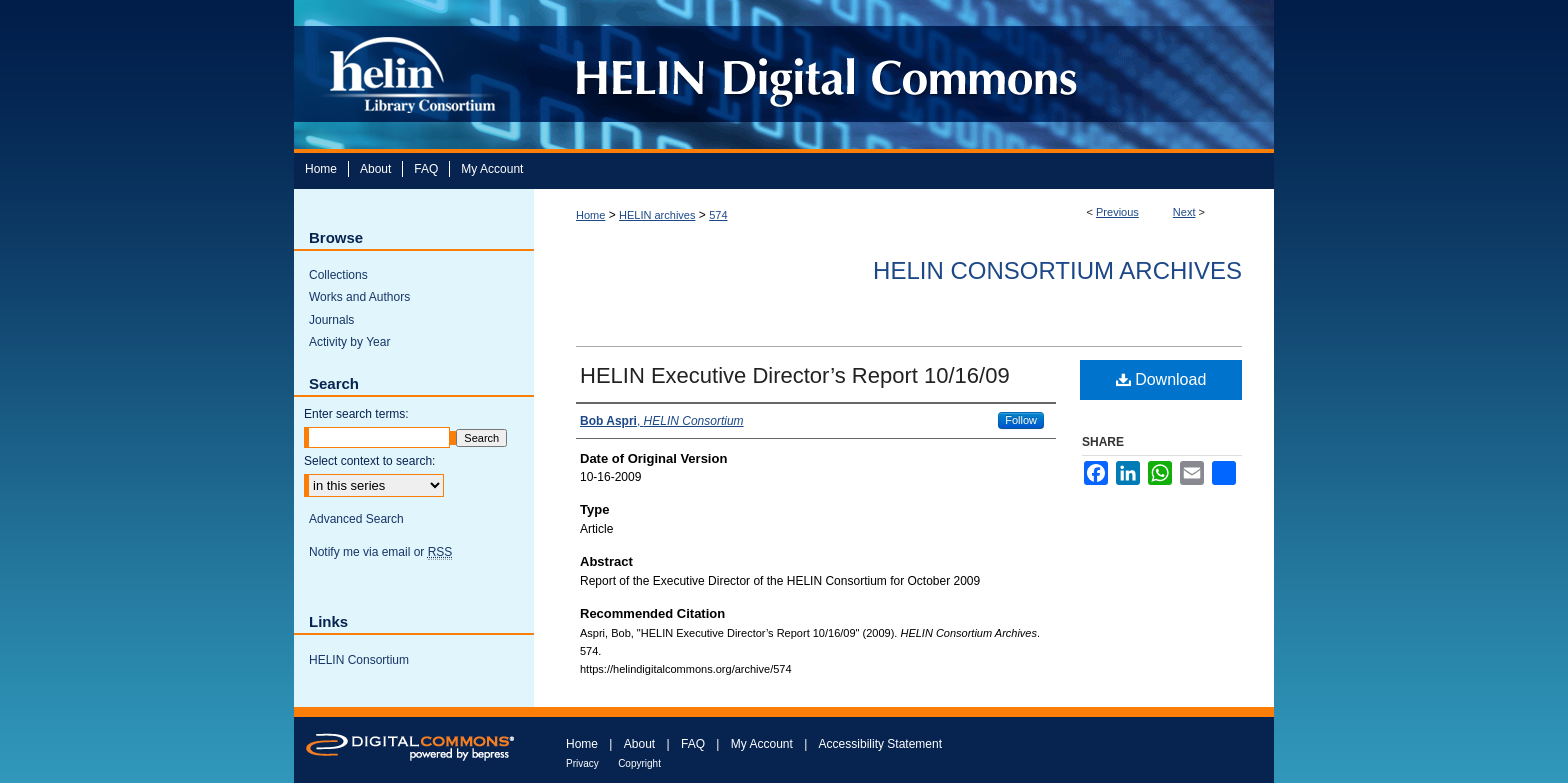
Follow (1021, 420)
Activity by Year (349, 342)
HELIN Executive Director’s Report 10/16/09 (795, 375)
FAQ (693, 744)
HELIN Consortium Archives (1057, 270)
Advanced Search (356, 519)
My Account (762, 744)
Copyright (639, 763)
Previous (1117, 212)
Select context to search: (369, 461)
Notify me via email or (380, 552)
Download (1161, 379)
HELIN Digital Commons (896, 74)
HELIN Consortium (359, 660)
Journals (331, 320)
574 (718, 215)
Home (590, 215)
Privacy (582, 763)
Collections (338, 275)
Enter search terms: (356, 414)
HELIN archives (657, 215)
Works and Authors (359, 297)
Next (1184, 212)
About (639, 744)
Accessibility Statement (880, 744)
